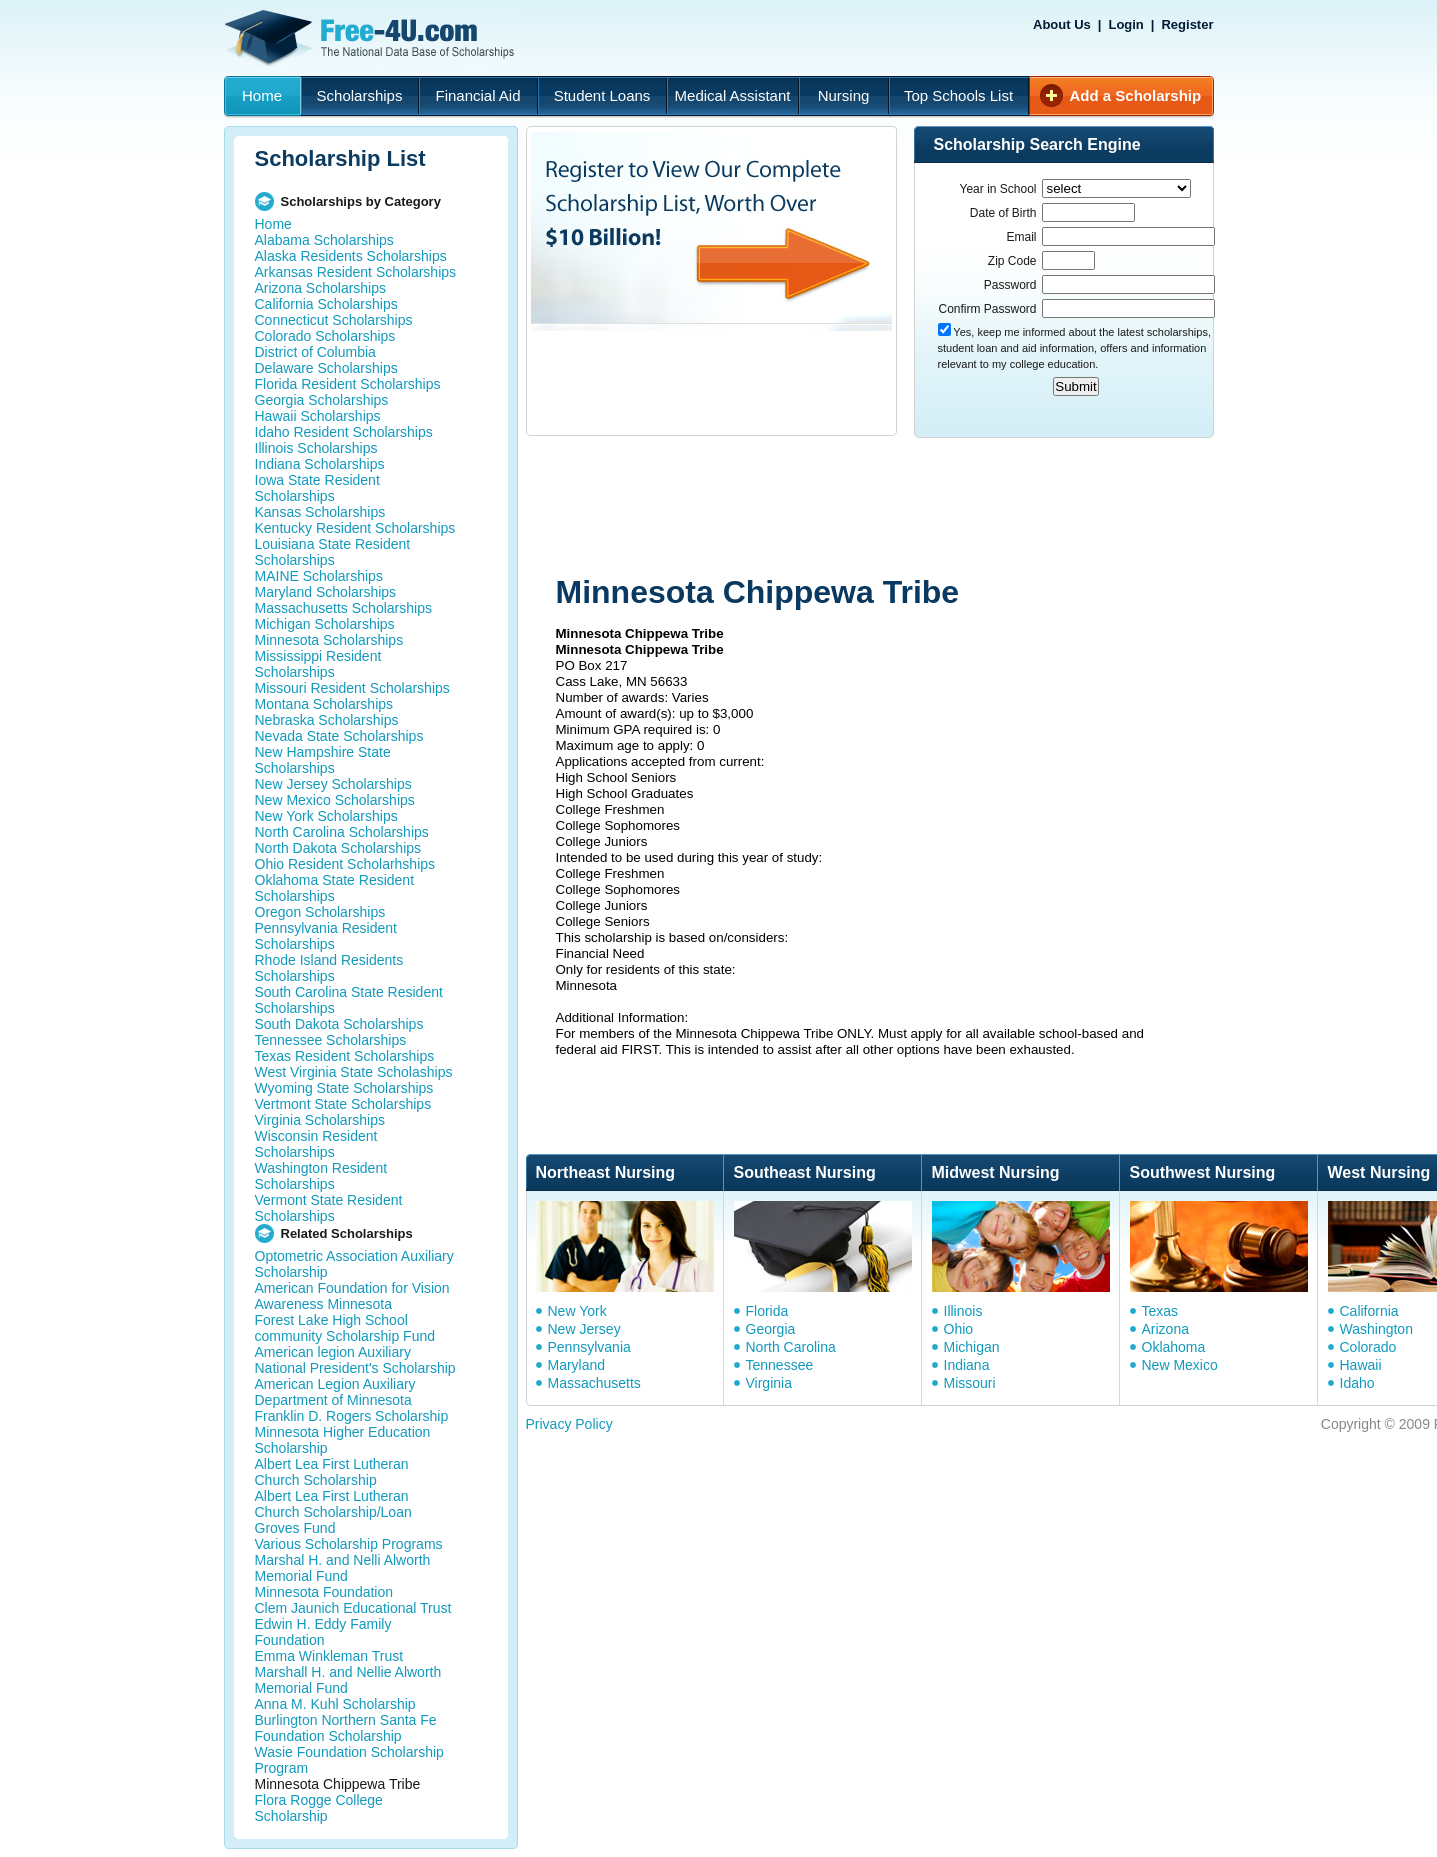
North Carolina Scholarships (342, 832)
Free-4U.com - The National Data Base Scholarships (372, 38)
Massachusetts (594, 1383)
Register (1187, 24)
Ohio (959, 1329)
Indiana (967, 1365)
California (1369, 1311)
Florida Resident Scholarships (348, 384)
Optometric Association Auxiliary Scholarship (354, 1264)
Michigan (972, 1347)
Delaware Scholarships (326, 368)
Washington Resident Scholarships (321, 1176)
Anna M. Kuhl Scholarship (335, 1704)
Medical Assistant (733, 95)
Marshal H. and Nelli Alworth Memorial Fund (343, 1568)
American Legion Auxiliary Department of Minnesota (335, 1392)
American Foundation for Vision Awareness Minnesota (352, 1296)
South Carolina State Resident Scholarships (349, 1000)
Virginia (769, 1383)
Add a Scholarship (1136, 95)
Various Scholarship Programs (349, 1544)
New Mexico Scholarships (335, 800)
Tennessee (780, 1365)
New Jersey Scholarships (333, 784)
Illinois (963, 1311)
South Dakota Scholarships (339, 1024)
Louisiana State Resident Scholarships (333, 552)
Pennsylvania (589, 1347)
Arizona (1165, 1329)
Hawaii (1361, 1365)
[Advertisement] (905, 508)
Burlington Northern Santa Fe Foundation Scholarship (346, 1728)
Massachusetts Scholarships (343, 608)
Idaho (1357, 1383)
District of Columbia (315, 352)
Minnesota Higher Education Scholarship (343, 1440)
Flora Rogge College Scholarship (319, 1808)
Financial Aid (477, 95)
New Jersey (584, 1329)
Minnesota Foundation (324, 1592)
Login (1125, 24)
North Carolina (791, 1347)
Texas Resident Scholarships (345, 1056)
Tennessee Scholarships (331, 1040)
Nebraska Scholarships (327, 720)
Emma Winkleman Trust (329, 1656)
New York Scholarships (326, 816)
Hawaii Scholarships (318, 416)
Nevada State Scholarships (339, 736)
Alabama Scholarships (324, 240)
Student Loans (602, 95)
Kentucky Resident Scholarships (355, 528)
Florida (767, 1311)
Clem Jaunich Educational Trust (353, 1608)
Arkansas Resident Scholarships (356, 272)
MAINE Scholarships (319, 576)
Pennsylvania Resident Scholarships (326, 936)
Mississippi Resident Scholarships (318, 664)
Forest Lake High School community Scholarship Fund (345, 1328)
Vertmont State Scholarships (343, 1104)
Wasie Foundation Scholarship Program (349, 1760)
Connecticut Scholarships (334, 320)
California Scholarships (326, 304)
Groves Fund (295, 1528)
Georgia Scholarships (322, 400)
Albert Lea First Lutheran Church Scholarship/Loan (333, 1504)
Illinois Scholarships (316, 448)
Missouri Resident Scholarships (352, 688)
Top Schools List (958, 95)
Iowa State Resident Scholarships (317, 488)
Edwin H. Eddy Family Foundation (323, 1632)
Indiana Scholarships (320, 464)
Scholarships (360, 95)
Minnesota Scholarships (329, 640)
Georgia (771, 1329)
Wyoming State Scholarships (344, 1088)
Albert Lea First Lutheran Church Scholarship (332, 1472)
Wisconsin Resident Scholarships (316, 1144)
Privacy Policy (569, 1424)
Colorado (1368, 1347)
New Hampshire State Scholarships (323, 760)
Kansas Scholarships (320, 512)
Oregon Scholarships (320, 912)
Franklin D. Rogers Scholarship (352, 1416)
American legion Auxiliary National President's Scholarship (355, 1360)
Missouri (970, 1383)
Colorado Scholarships (325, 336)
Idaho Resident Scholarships (344, 432)
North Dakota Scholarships (338, 848)
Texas (1160, 1311)
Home (262, 95)
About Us (1062, 24)
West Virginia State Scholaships (354, 1072)
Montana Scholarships (324, 704)
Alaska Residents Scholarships (351, 256)
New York (577, 1311)
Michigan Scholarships (325, 624)
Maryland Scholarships (326, 592)
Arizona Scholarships (321, 288)
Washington (1376, 1329)
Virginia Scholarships (320, 1120)
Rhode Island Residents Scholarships (329, 968)
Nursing (844, 95)
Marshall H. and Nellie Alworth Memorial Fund (348, 1680)
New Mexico (1180, 1365)
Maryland (577, 1365)
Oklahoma (1174, 1347)
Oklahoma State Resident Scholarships (335, 888)
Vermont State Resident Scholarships (329, 1208)
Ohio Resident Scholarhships (345, 864)
